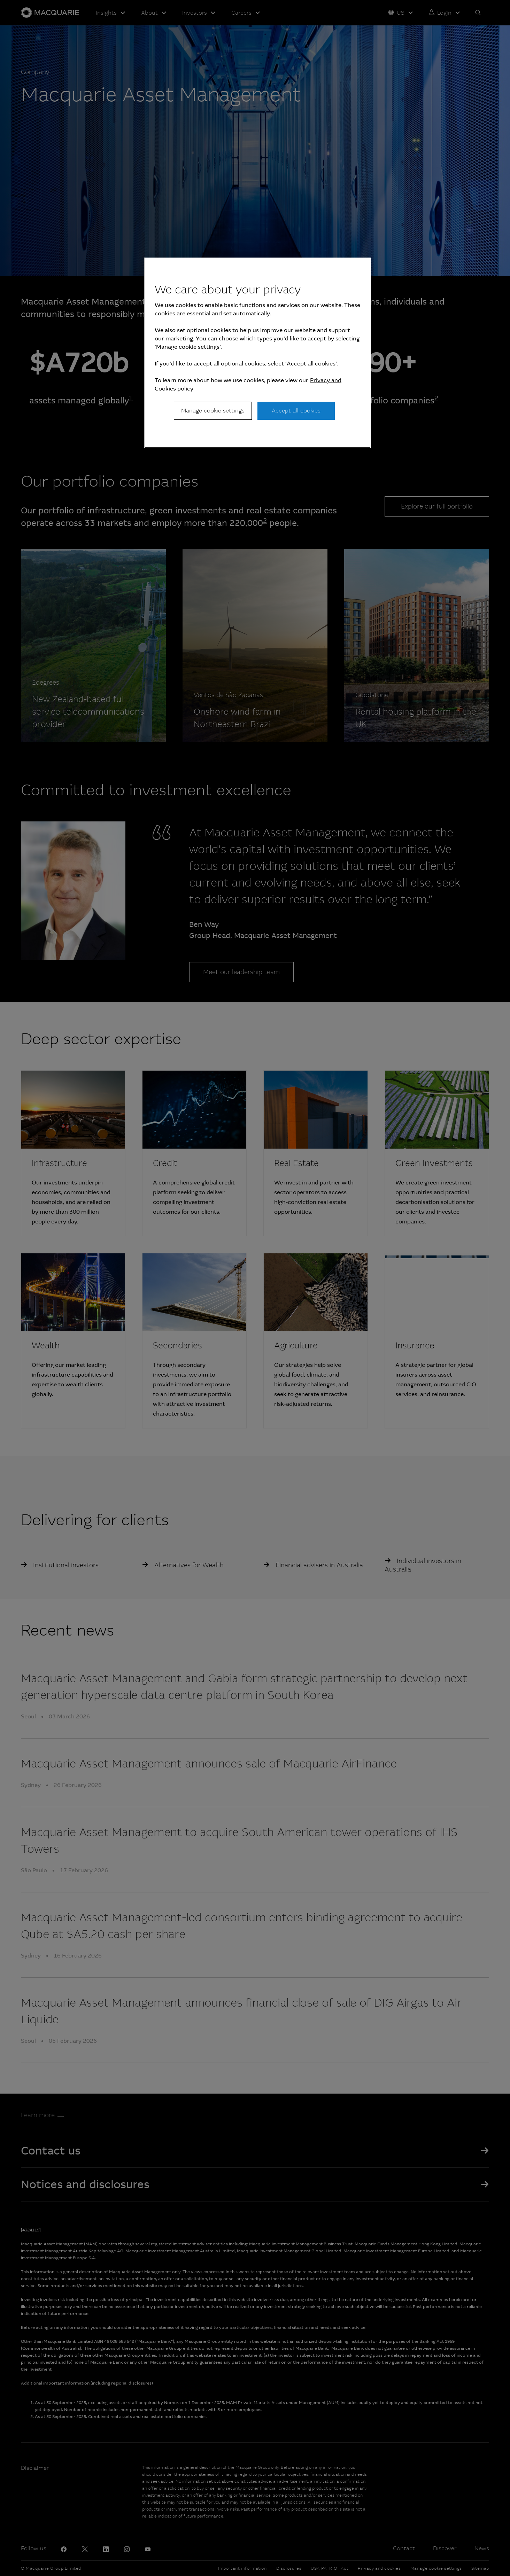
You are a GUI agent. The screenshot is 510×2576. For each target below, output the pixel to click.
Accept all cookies (296, 410)
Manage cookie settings (213, 410)
